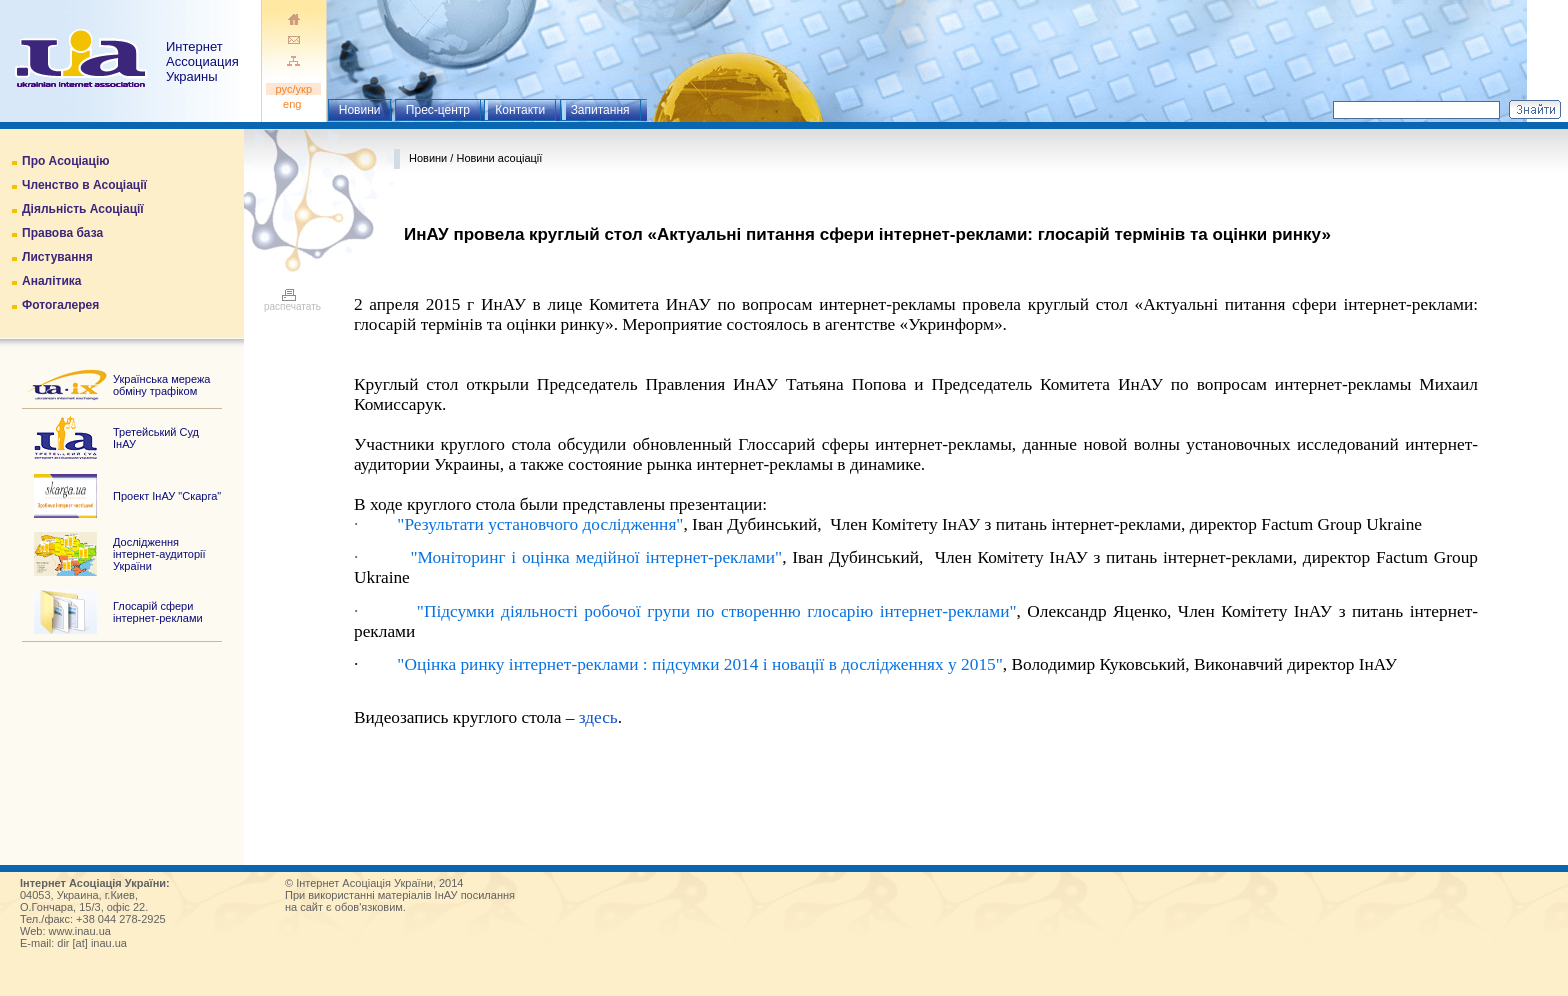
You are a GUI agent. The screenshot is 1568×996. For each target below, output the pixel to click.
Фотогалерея (60, 305)
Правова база (62, 233)
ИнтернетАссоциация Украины (202, 61)
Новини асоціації (499, 158)
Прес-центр (438, 110)
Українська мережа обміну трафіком (161, 385)
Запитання (600, 110)
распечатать (292, 302)
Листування (57, 257)
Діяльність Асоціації (83, 209)
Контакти (520, 110)
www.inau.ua (80, 931)
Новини (360, 110)
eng (294, 104)
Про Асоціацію (65, 161)
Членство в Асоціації (84, 185)
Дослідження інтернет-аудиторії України (159, 554)
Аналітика (51, 281)
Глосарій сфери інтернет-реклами (158, 612)
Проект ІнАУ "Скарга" (167, 496)
